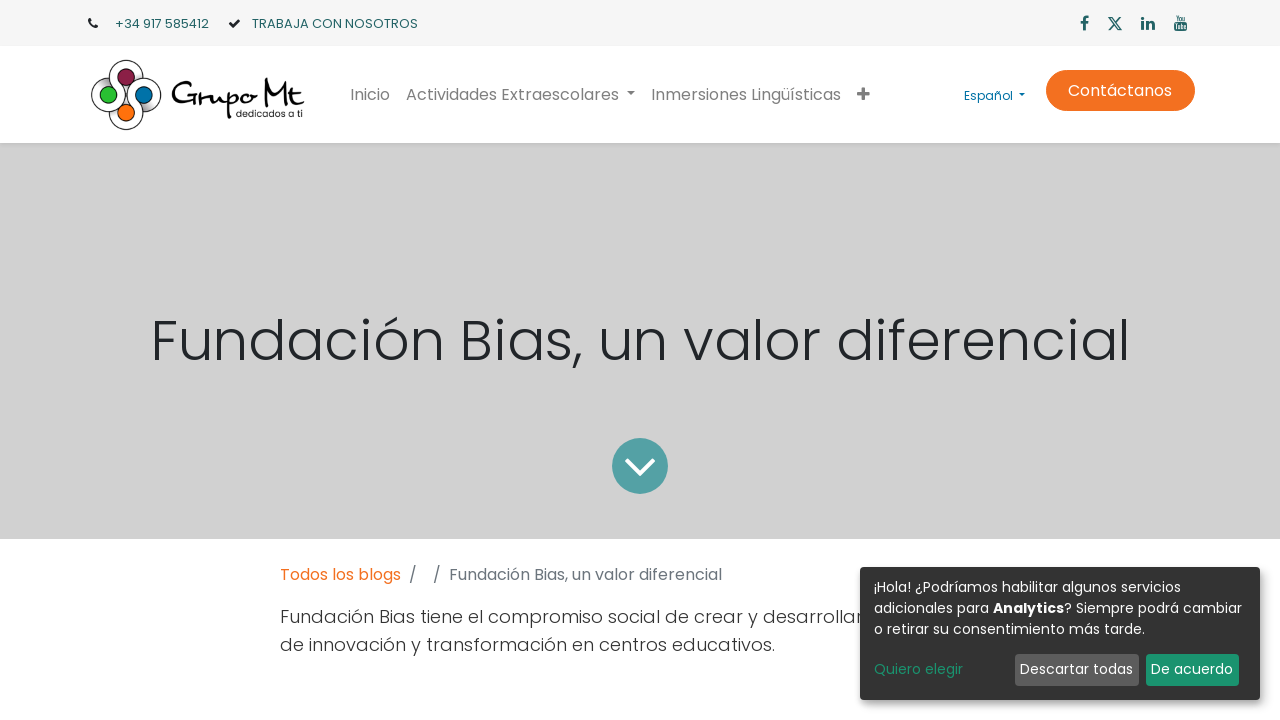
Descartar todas (1076, 669)
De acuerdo (1192, 669)
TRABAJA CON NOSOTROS (335, 23)
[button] (863, 95)
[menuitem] (370, 95)
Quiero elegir (918, 669)
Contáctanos (1120, 90)
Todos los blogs (340, 574)
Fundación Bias (347, 616)
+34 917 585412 (162, 23)
